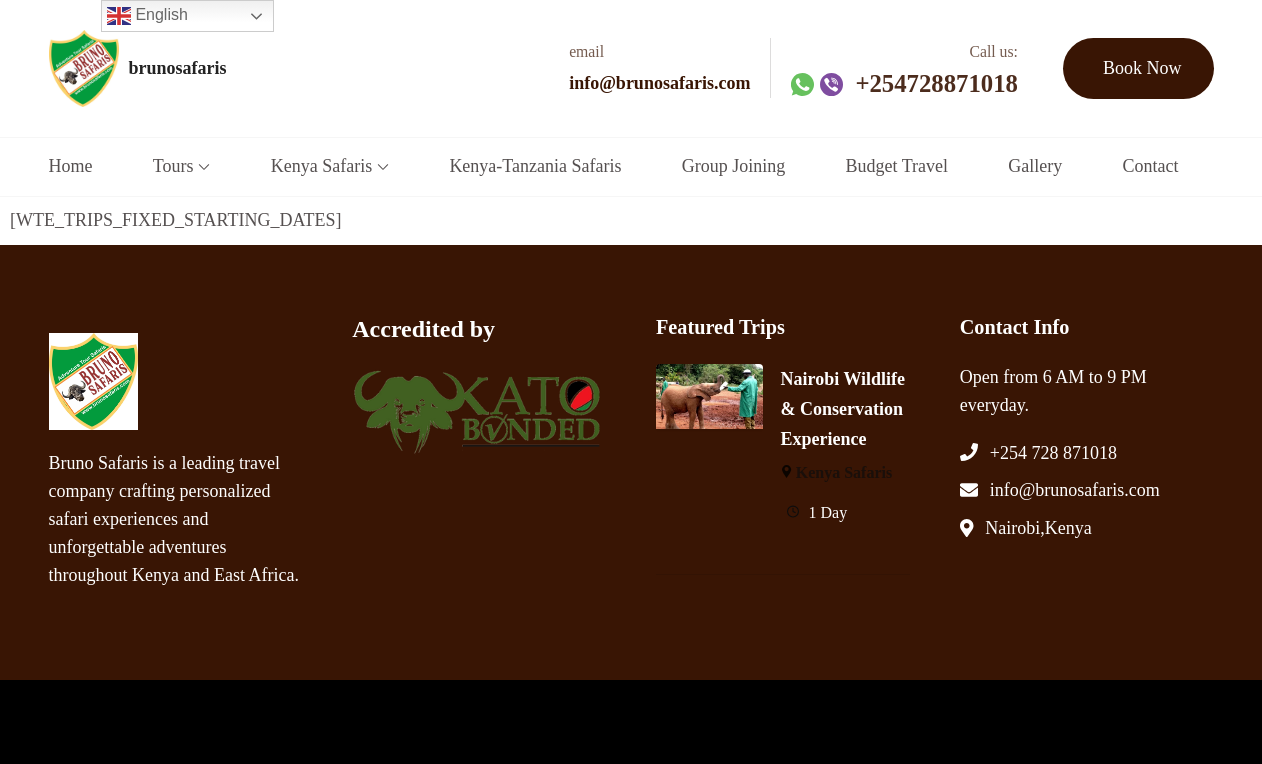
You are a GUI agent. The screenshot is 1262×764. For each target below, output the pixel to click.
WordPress (604, 718)
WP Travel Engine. (428, 718)
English (147, 16)
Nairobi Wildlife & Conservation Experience (843, 409)
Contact (1150, 166)
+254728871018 (936, 83)
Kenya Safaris (321, 166)
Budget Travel (896, 166)
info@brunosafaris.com (659, 83)
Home (71, 166)
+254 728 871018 (1053, 453)
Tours (173, 166)
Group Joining (734, 166)
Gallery (1035, 166)
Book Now (1142, 68)
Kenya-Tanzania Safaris (535, 166)
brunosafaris (178, 68)
